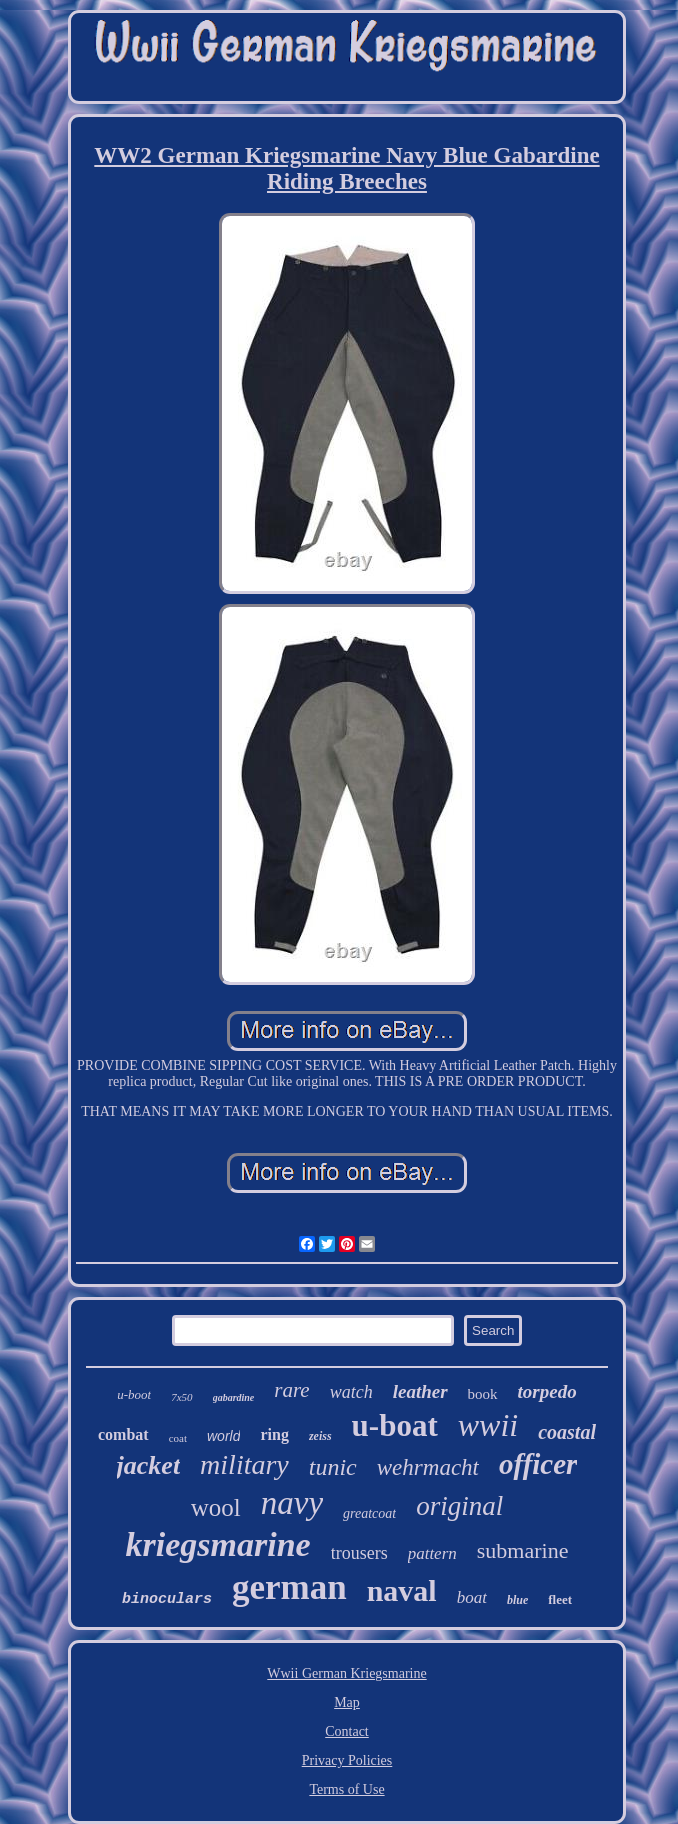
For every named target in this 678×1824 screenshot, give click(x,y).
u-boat (395, 1425)
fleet (560, 1599)
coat (178, 1438)
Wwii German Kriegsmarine (346, 1673)
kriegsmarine (218, 1544)
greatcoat (369, 1513)
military (244, 1464)
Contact (347, 1731)
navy (292, 1503)
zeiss (320, 1436)
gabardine (234, 1397)
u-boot (134, 1394)
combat (123, 1434)
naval (402, 1590)
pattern (432, 1553)
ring (274, 1434)
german (289, 1587)
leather (420, 1391)
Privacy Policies (347, 1760)
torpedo (547, 1391)
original (459, 1506)
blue (517, 1600)
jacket (149, 1465)
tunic (333, 1467)
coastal (567, 1432)
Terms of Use (346, 1789)
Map (347, 1702)
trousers (359, 1553)
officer (538, 1464)
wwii (488, 1425)
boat (472, 1597)
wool (216, 1507)
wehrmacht (428, 1467)
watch (351, 1392)
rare (291, 1390)
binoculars (167, 1599)
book (483, 1394)
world (223, 1436)
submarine (523, 1550)
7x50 (181, 1397)
